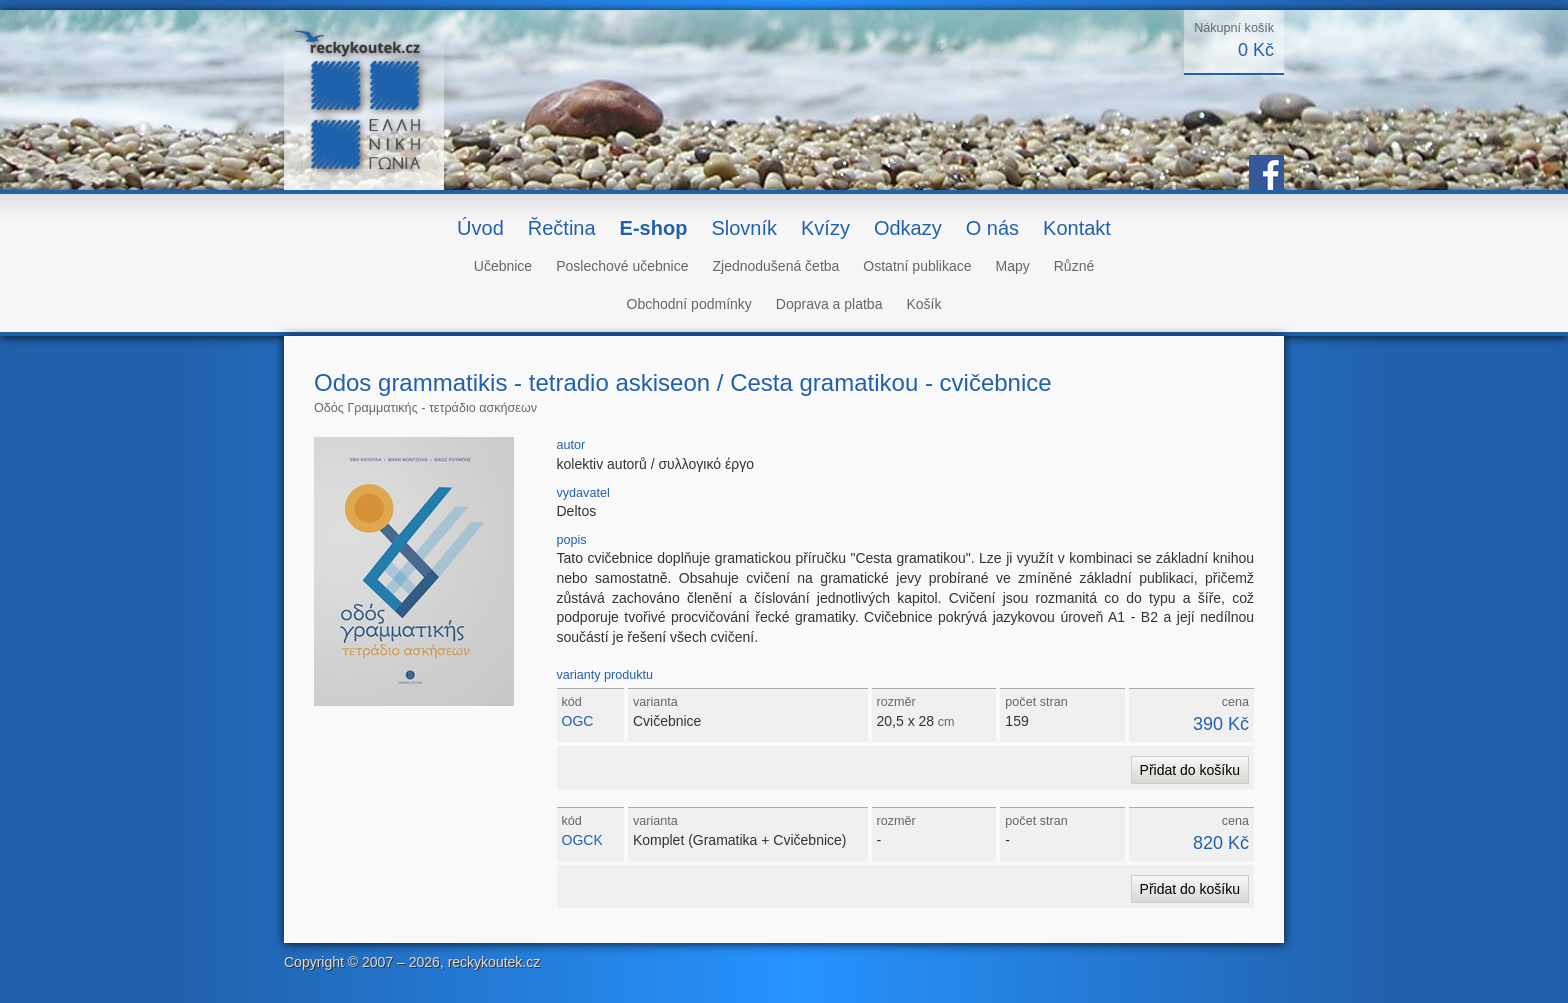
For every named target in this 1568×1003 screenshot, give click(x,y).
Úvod (480, 228)
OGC (578, 721)
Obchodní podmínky (689, 304)
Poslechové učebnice (622, 266)
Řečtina (562, 228)
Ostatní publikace (917, 266)
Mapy (1013, 266)
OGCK (582, 840)
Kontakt (1077, 228)
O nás (992, 228)
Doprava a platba (829, 304)
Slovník (744, 228)
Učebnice (503, 266)
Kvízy (825, 228)
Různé (1074, 266)
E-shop (654, 228)
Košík (923, 304)
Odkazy (908, 228)
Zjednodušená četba (775, 266)
